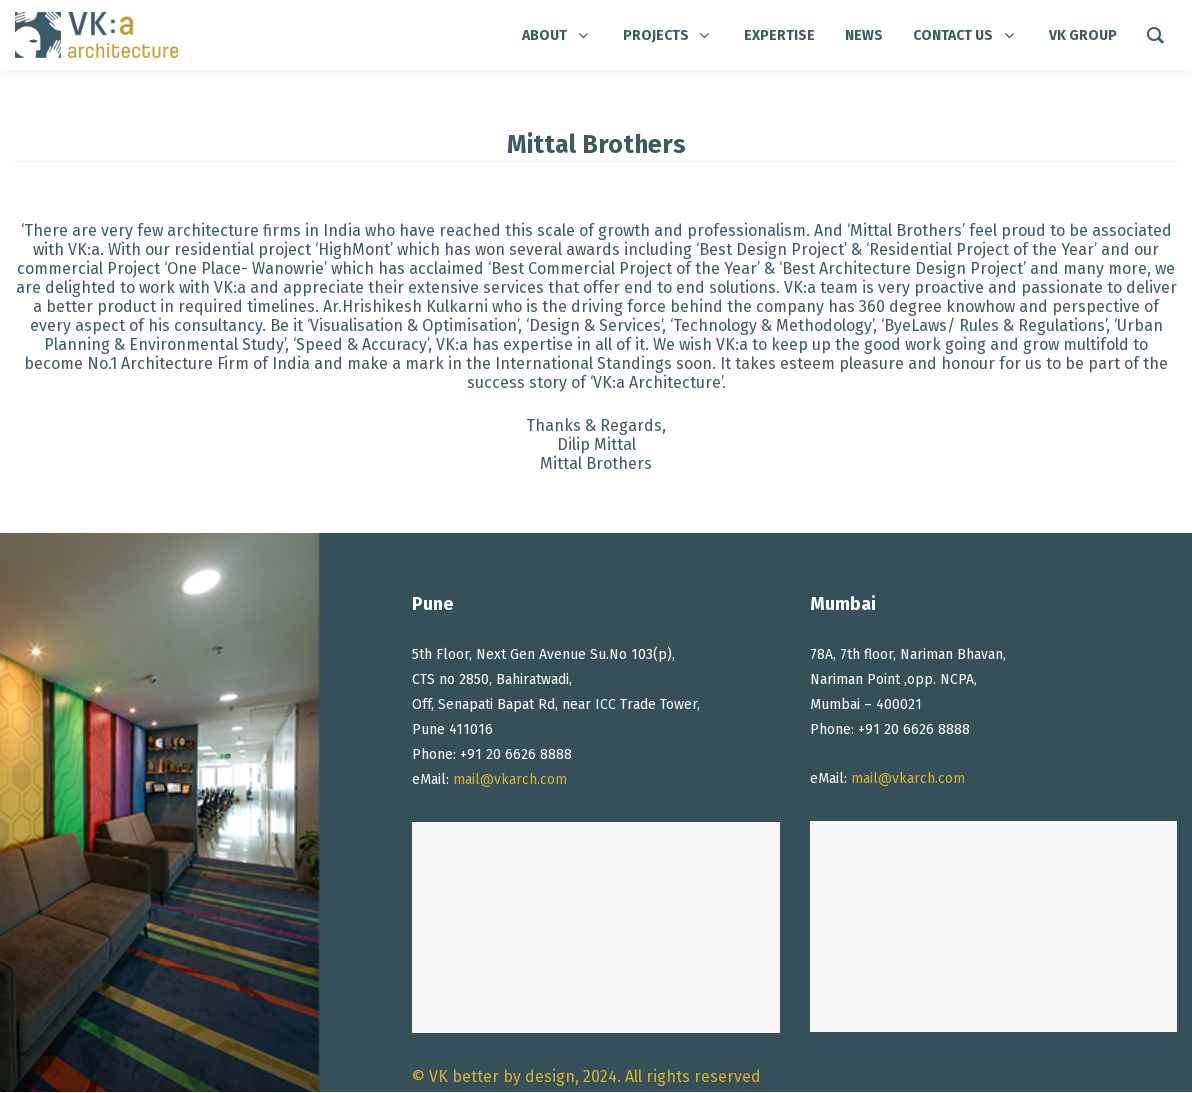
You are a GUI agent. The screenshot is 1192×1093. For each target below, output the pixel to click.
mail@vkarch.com (510, 779)
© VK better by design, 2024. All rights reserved (586, 1076)
